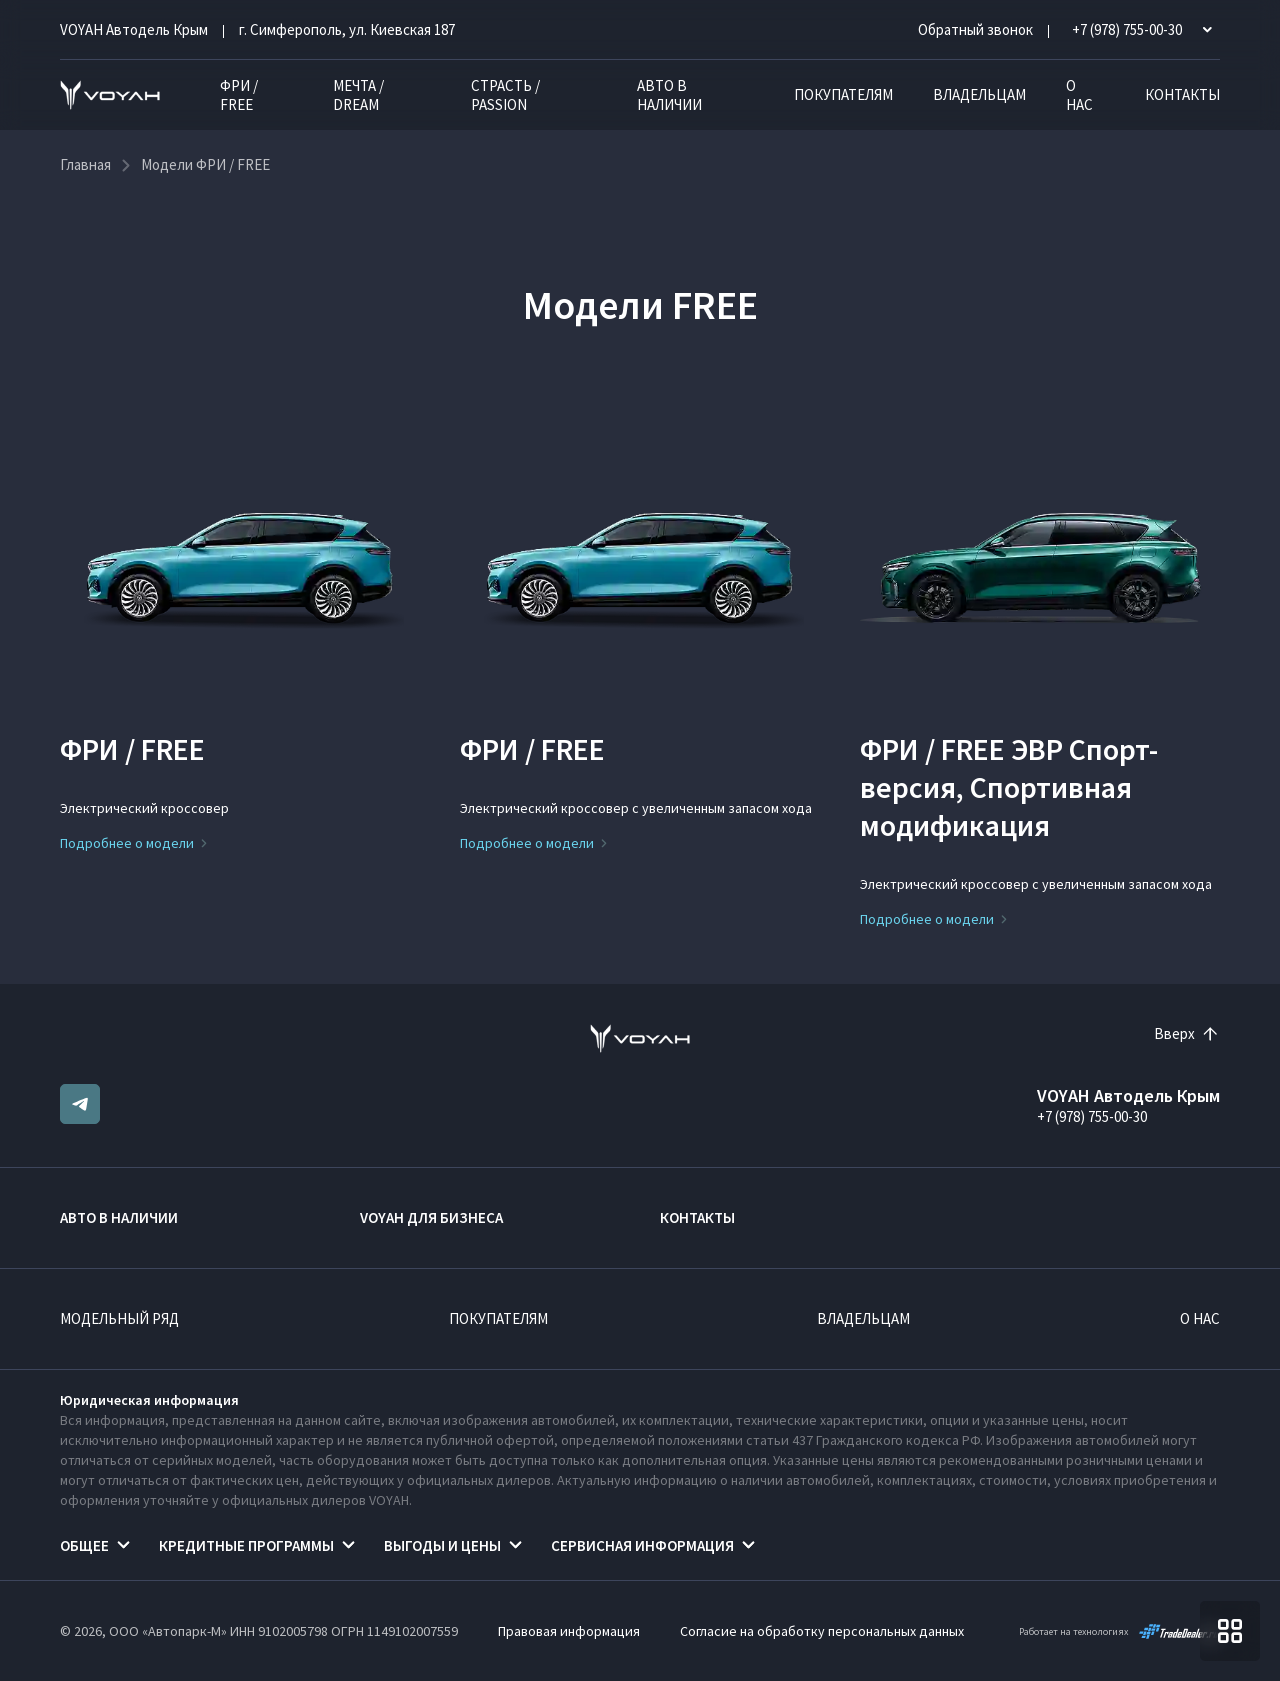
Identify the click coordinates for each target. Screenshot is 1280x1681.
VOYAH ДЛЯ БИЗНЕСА (431, 1217)
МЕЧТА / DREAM (358, 95)
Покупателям (843, 94)
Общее (84, 1545)
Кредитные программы (246, 1545)
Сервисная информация (642, 1545)
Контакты (1182, 94)
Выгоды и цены (442, 1545)
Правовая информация (569, 1631)
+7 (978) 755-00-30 (1092, 1116)
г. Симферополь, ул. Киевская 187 (347, 29)
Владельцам (979, 94)
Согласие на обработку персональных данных (822, 1631)
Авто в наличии (669, 95)
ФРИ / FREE (239, 95)
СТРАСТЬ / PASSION (505, 95)
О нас (1079, 95)
